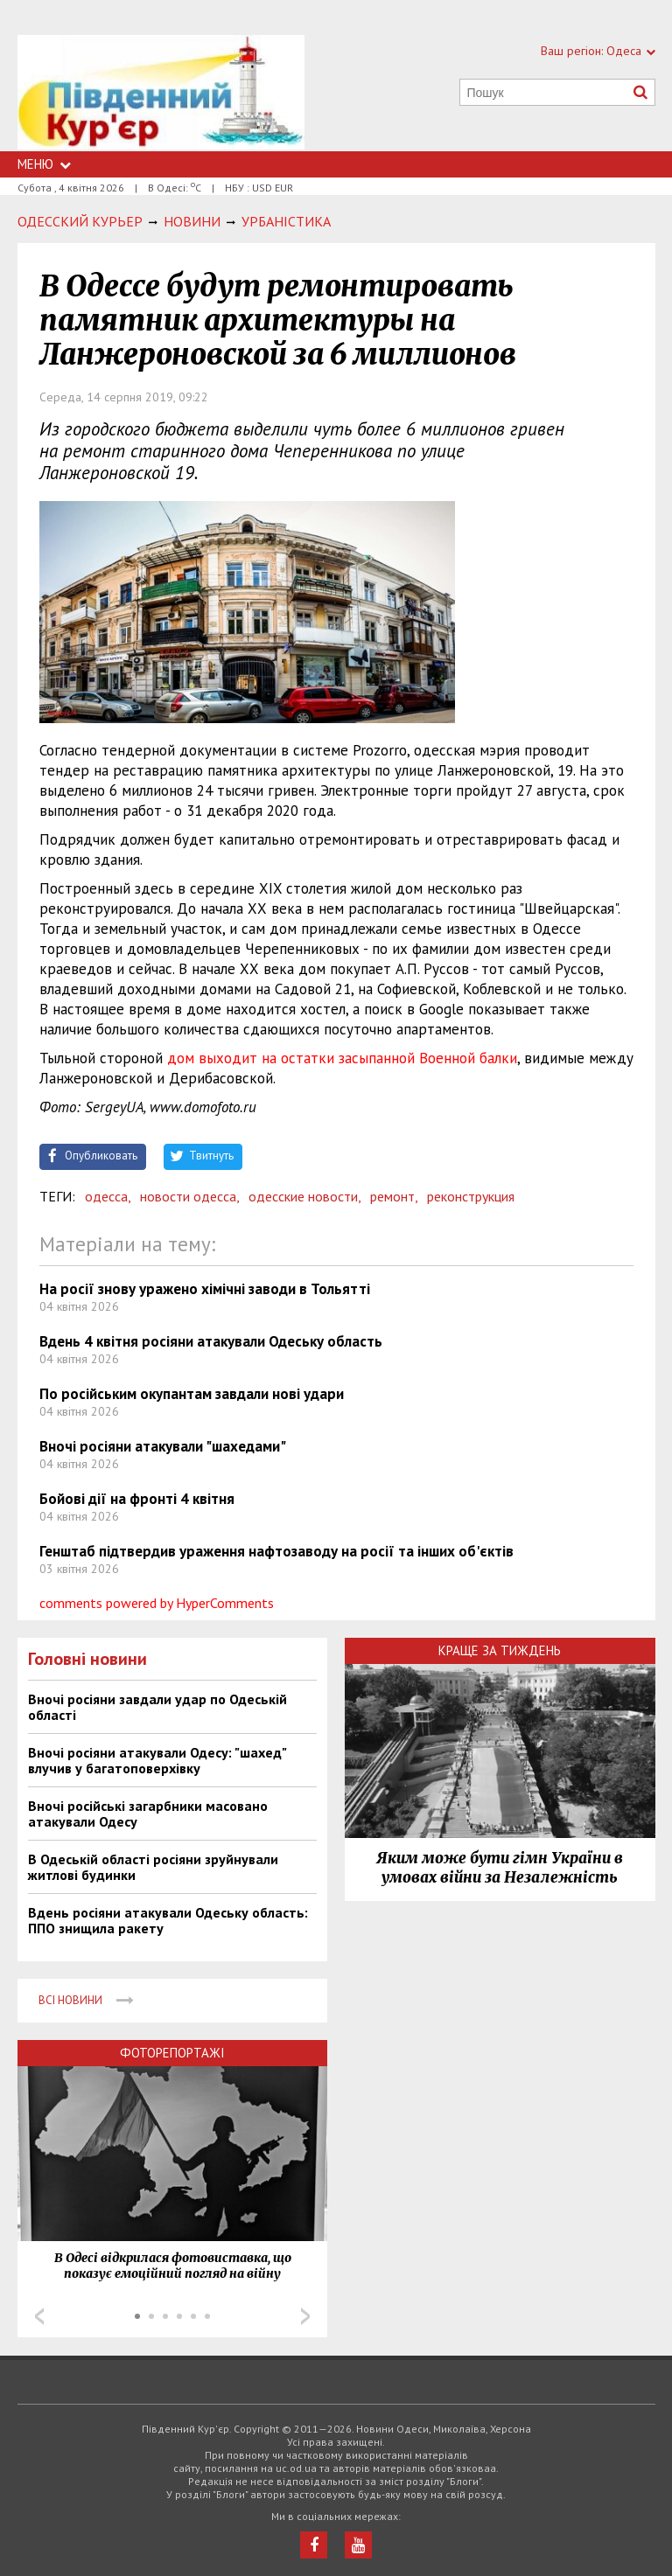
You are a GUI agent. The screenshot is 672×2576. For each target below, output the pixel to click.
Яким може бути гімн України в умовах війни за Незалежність (499, 1867)
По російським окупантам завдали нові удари (191, 1393)
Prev (39, 2316)
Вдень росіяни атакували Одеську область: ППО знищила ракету (168, 1920)
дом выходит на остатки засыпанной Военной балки (342, 1058)
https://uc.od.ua (161, 93)
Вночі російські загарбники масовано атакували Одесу (148, 1813)
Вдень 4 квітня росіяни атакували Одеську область (210, 1341)
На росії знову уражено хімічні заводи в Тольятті (204, 1288)
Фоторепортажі (172, 2052)
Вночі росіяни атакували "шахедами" (162, 1446)
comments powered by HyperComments (156, 1603)
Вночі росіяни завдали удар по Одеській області (157, 1706)
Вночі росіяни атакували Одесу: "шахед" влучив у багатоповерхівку (157, 1760)
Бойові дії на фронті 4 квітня (136, 1498)
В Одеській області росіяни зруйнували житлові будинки (153, 1866)
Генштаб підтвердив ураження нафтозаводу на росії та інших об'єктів (276, 1551)
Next (305, 2316)
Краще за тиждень (499, 1650)
